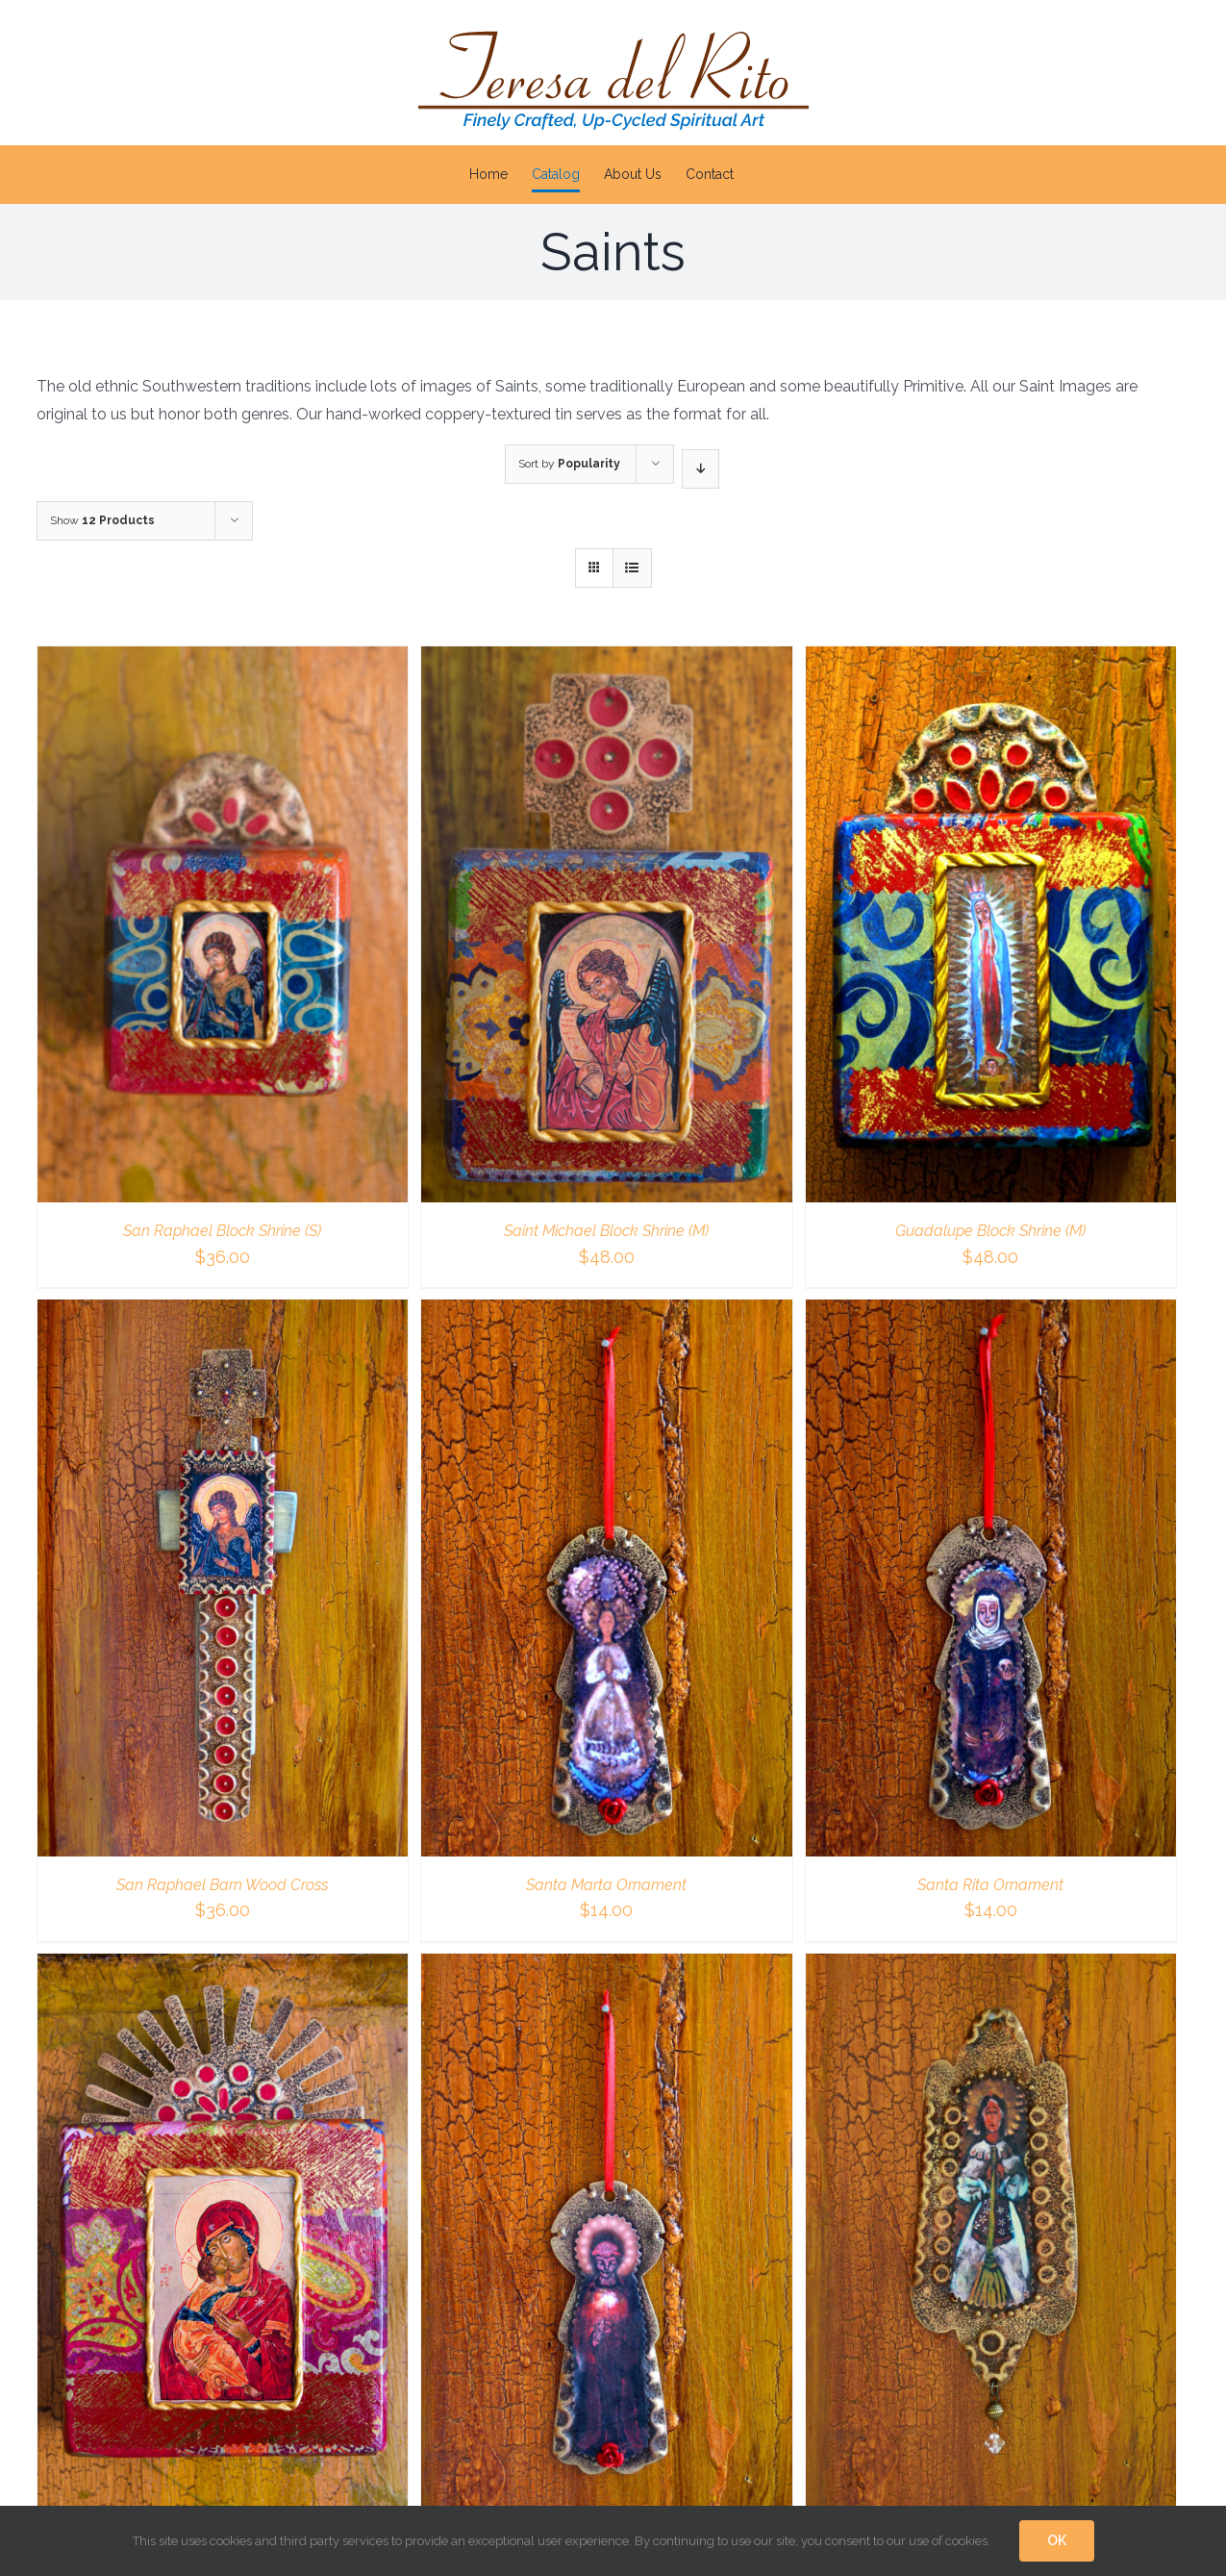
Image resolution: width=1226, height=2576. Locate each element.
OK (1056, 2540)
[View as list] (632, 568)
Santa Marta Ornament (606, 1885)
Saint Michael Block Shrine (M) (606, 1231)
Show (102, 520)
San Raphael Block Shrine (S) (222, 1231)
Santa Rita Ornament (990, 1885)
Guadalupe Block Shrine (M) (990, 1231)
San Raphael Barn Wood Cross (222, 1885)
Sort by (569, 463)
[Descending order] (700, 469)
